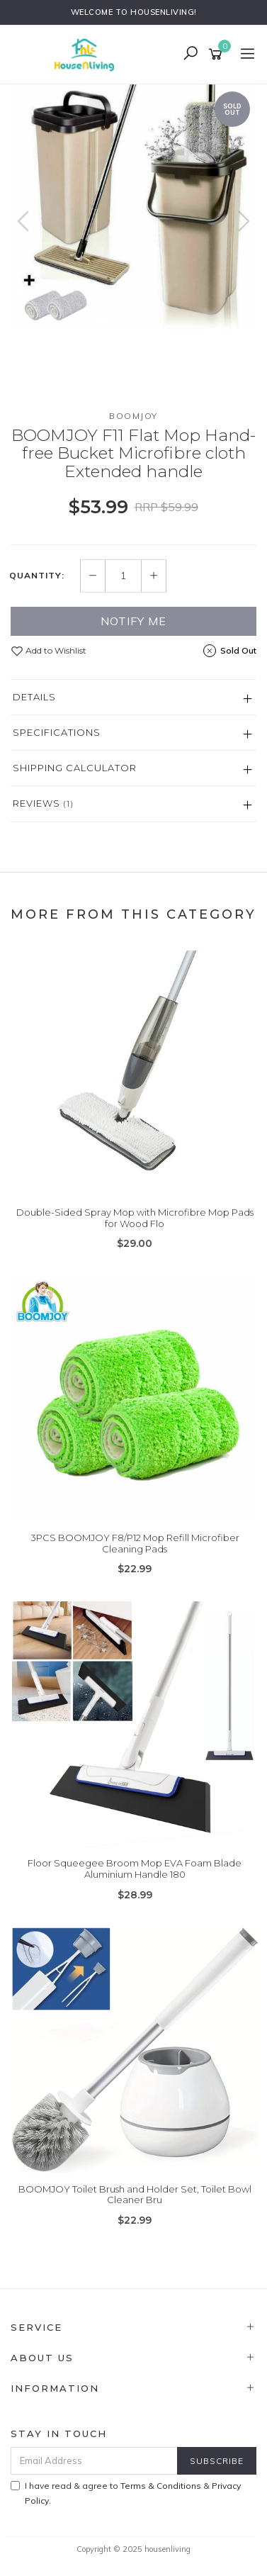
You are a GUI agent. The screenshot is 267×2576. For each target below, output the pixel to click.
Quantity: (36, 575)
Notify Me (133, 621)
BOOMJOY (133, 415)
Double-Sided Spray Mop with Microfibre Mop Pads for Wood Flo (135, 1217)
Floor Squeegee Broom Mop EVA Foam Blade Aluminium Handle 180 (135, 1868)
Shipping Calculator (75, 767)
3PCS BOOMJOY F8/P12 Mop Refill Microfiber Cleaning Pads (134, 1543)
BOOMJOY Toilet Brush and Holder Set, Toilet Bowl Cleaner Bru (134, 2194)
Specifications (57, 732)
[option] (133, 207)
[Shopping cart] (218, 55)
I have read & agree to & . (126, 2493)
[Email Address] (94, 2461)
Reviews (43, 803)
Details (34, 696)
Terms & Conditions (160, 2485)
